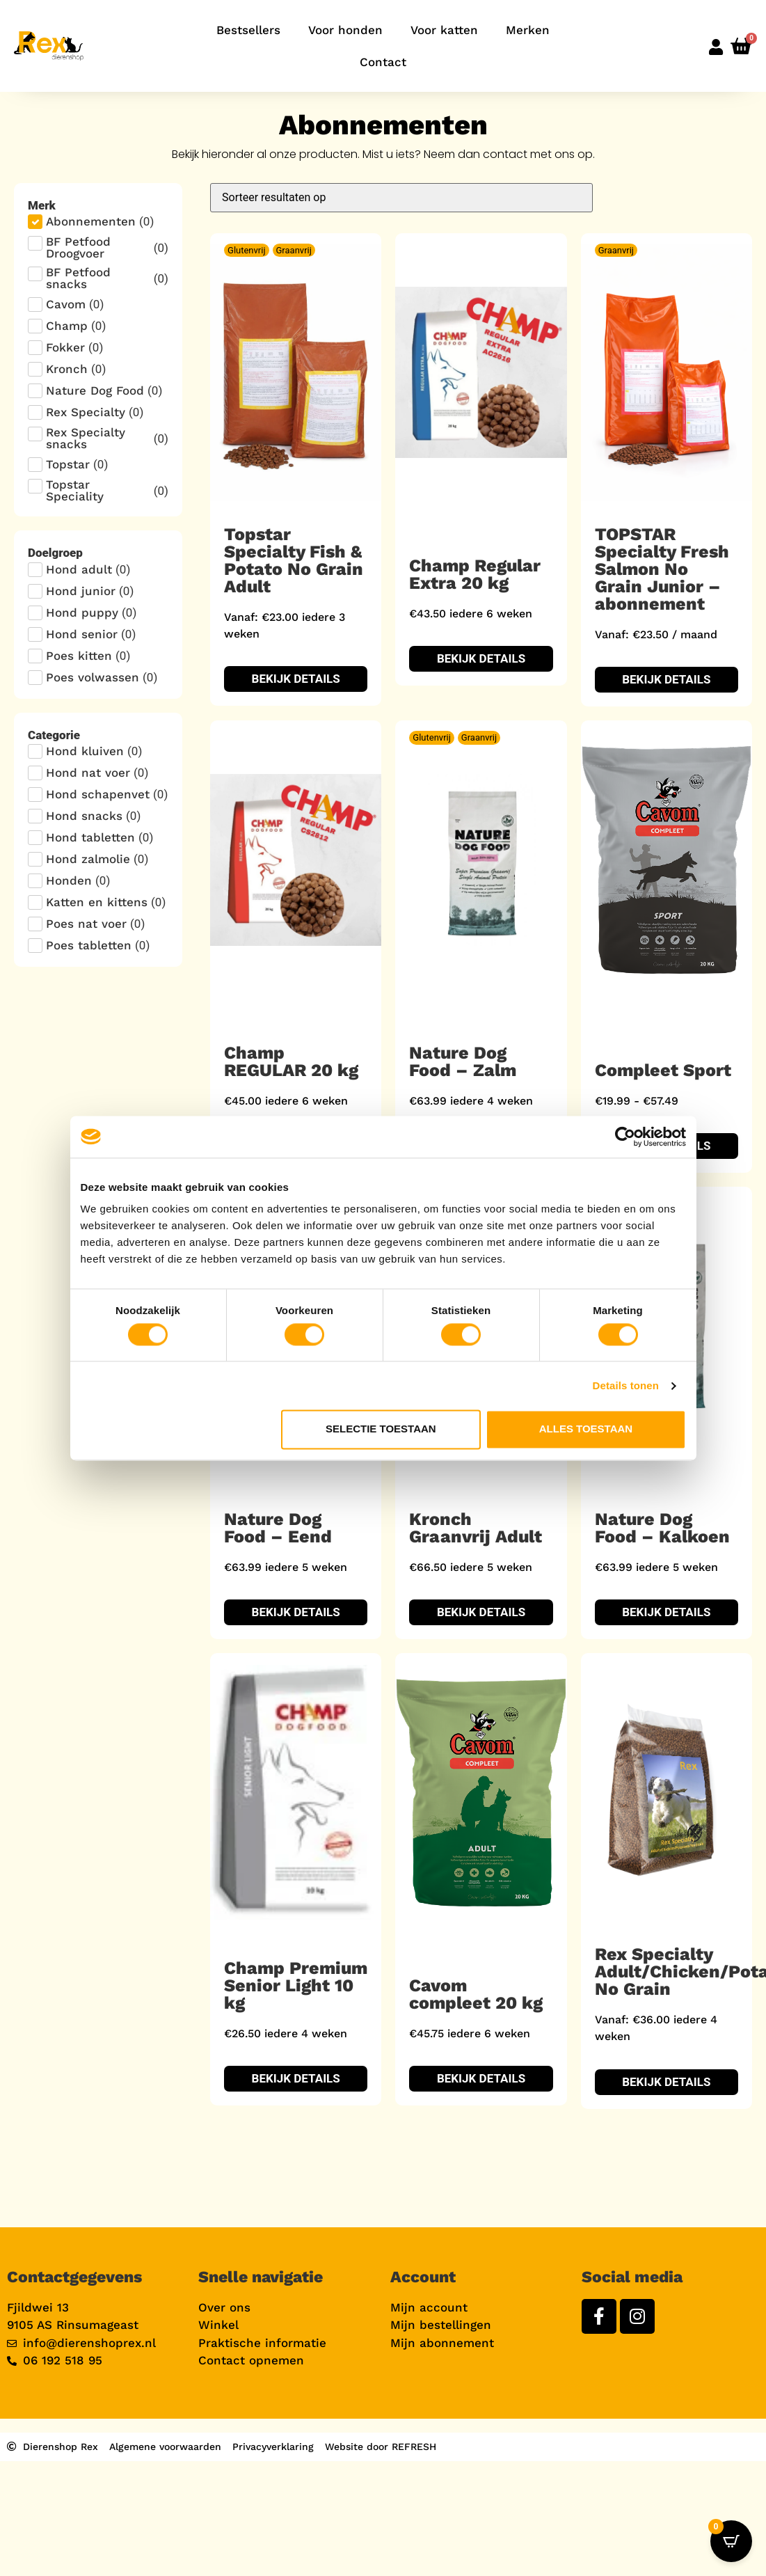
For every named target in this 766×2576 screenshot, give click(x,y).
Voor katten (444, 30)
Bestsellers (248, 30)
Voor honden (345, 30)
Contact (383, 62)
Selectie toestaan (381, 1429)
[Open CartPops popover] (731, 2541)
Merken (528, 30)
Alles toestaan (585, 1429)
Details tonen (626, 1385)
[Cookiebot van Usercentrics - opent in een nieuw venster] (625, 1136)
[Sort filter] (401, 197)
